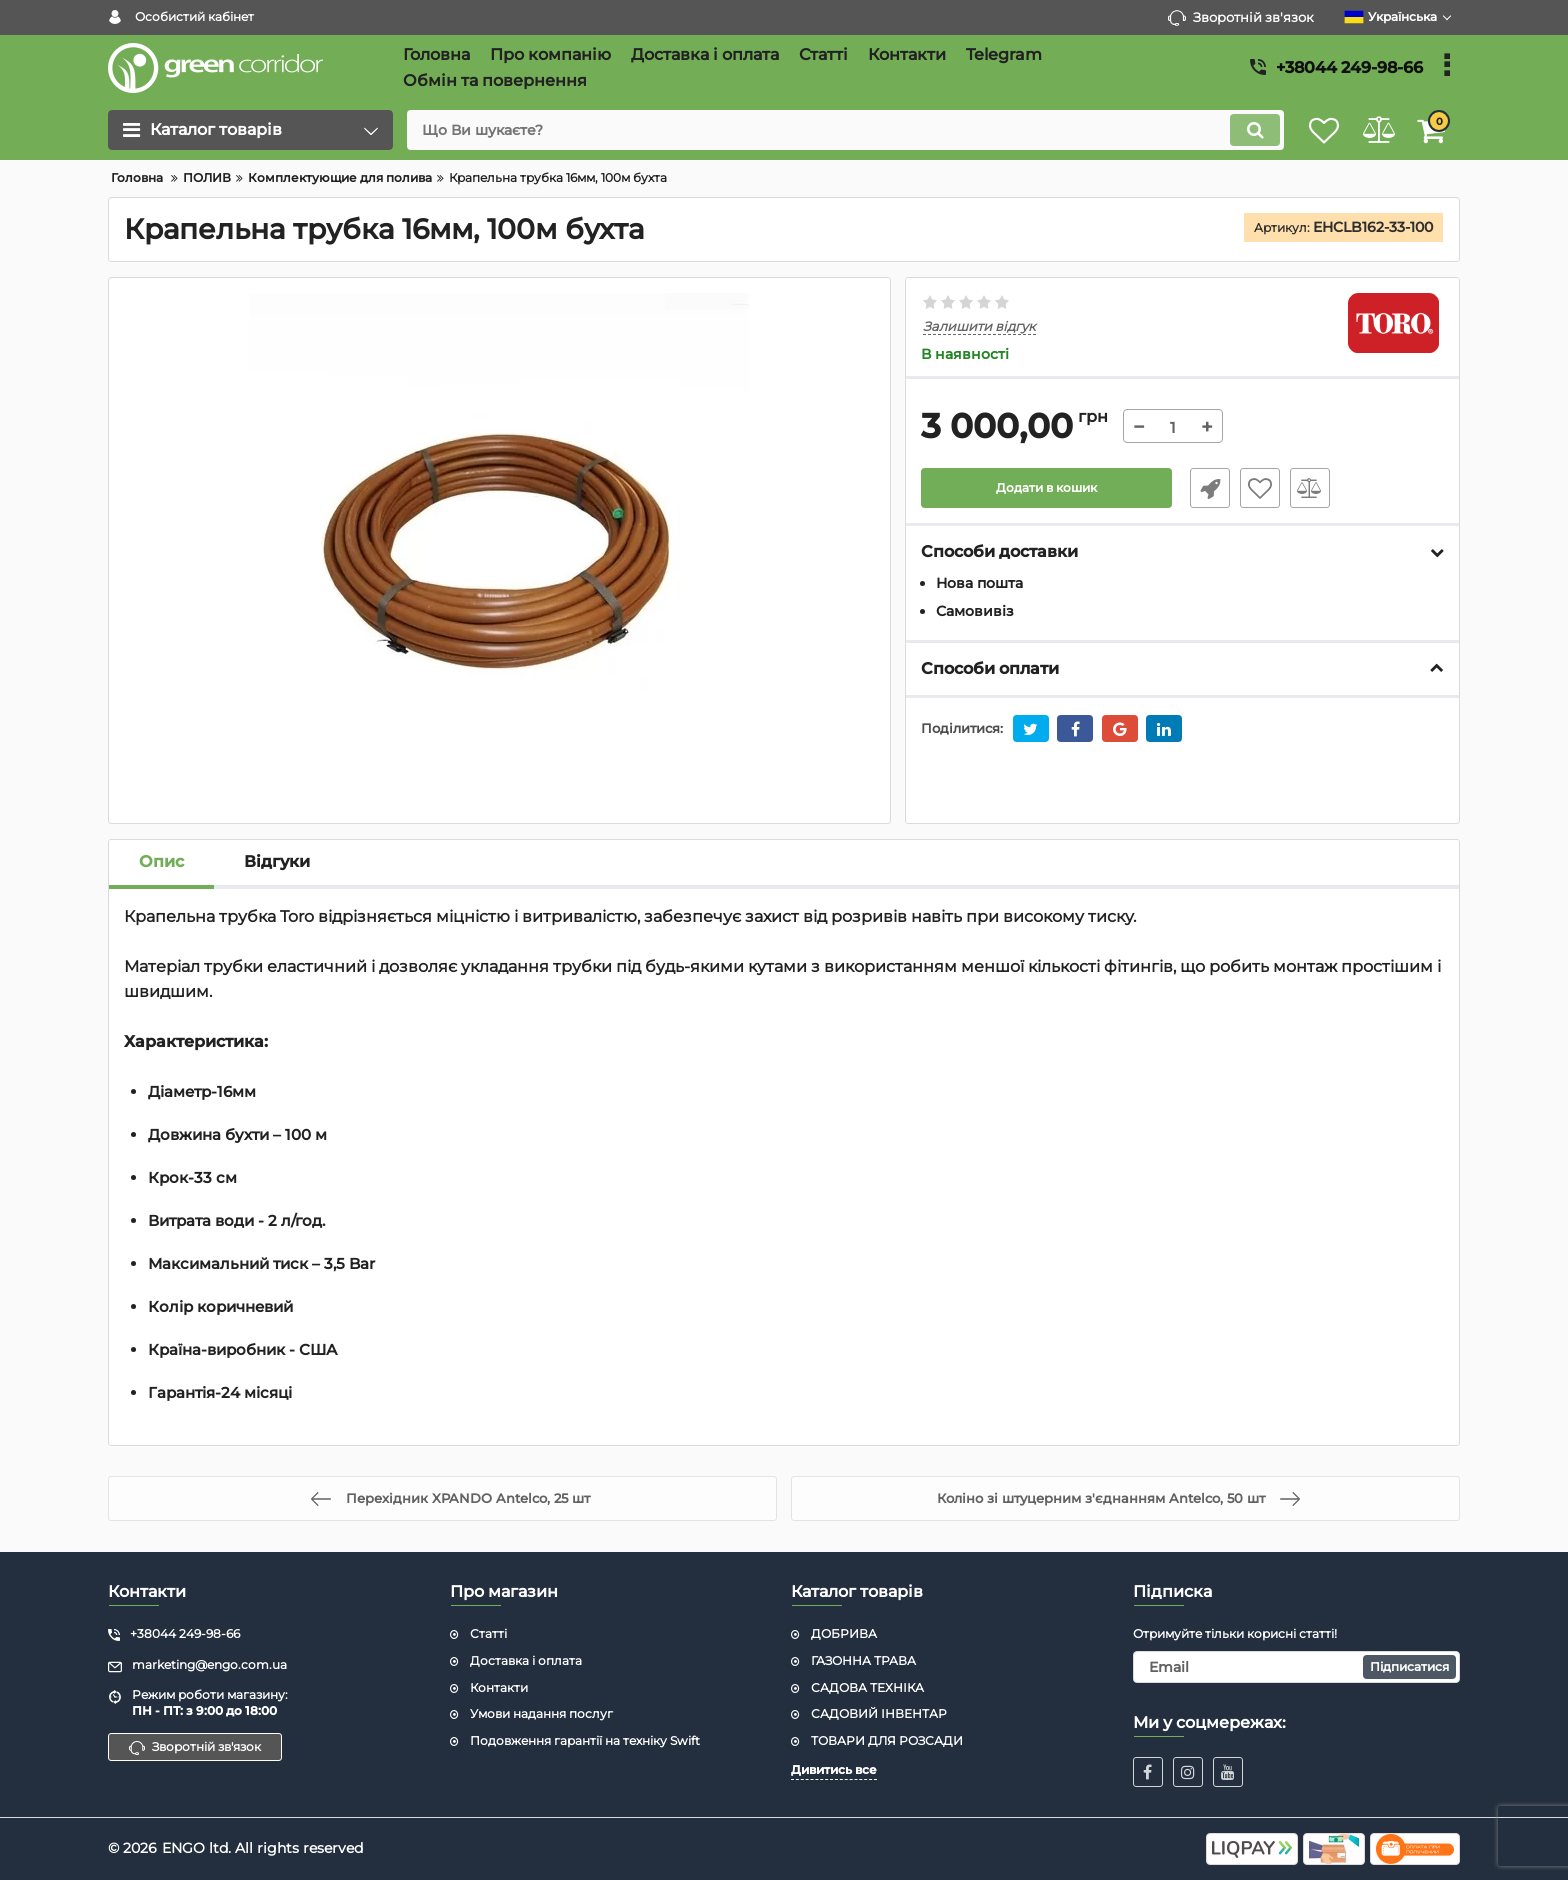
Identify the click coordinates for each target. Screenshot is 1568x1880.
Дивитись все (834, 1769)
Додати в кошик (1046, 489)
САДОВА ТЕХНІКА (867, 1687)
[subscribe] (1297, 1667)
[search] (821, 130)
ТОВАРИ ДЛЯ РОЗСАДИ (887, 1740)
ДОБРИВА (844, 1633)
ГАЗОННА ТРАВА (863, 1660)
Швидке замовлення (1202, 489)
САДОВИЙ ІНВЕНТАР (879, 1713)
